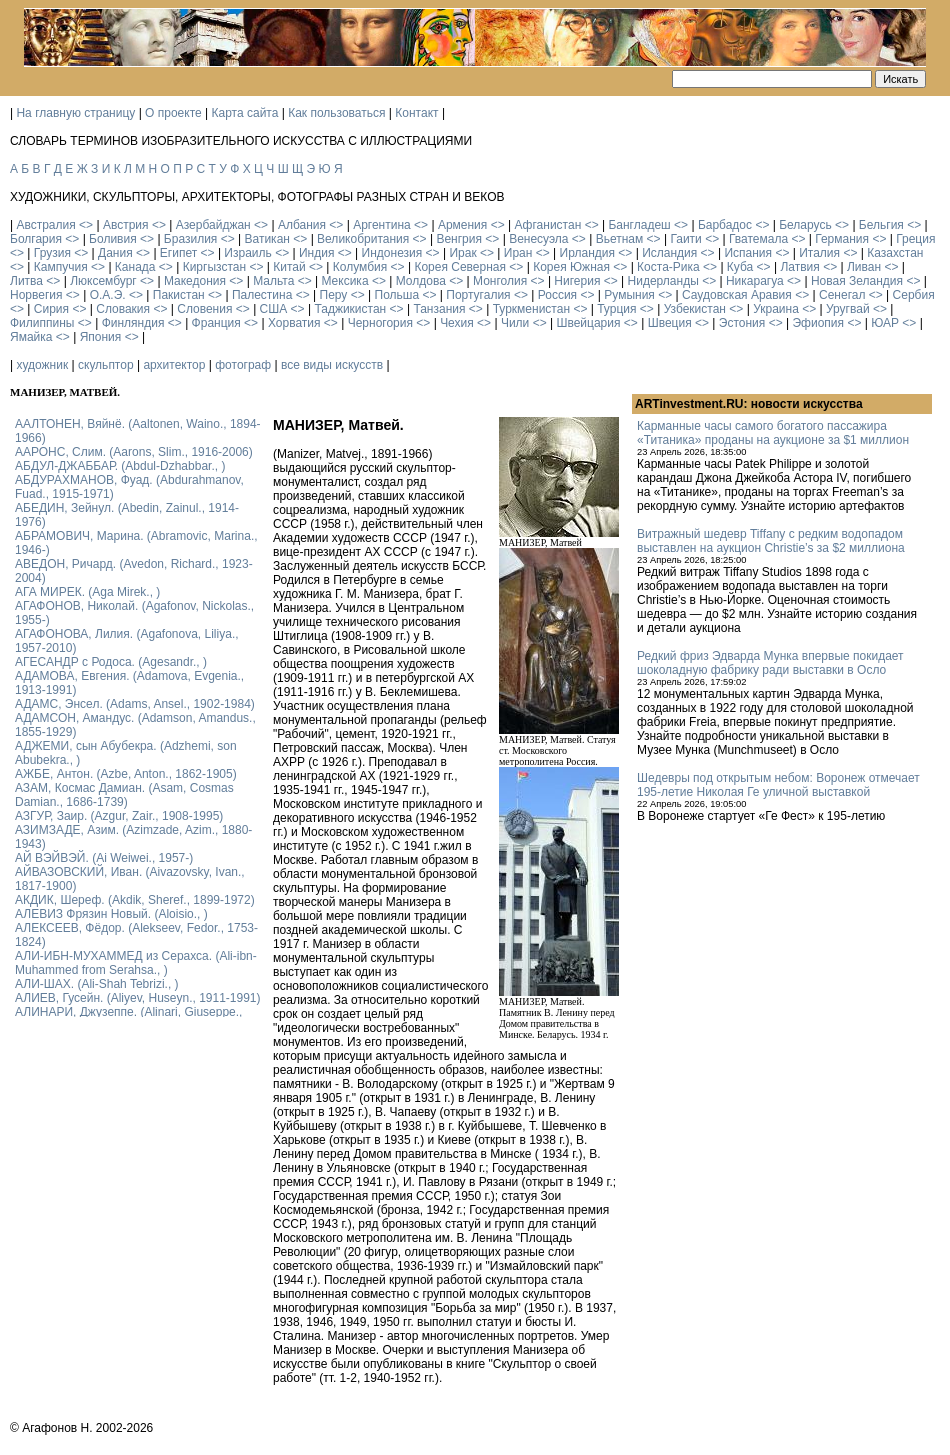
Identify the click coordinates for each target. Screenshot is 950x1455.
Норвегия (36, 295)
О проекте (173, 113)
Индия (316, 253)
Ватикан (267, 239)
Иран (518, 253)
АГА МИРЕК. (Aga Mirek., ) (87, 592)
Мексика (344, 281)
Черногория (380, 323)
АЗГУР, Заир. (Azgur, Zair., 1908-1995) (119, 816)
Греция (915, 239)
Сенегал (842, 295)
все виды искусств (332, 365)
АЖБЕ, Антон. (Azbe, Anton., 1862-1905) (126, 774)
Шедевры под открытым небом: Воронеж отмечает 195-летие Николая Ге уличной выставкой (778, 785)
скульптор (106, 365)
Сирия (51, 309)
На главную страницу (75, 113)
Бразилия (191, 239)
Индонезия (392, 253)
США (274, 309)
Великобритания (363, 239)
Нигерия (577, 281)
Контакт (416, 113)
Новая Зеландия (857, 281)
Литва (26, 281)
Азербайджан (213, 225)
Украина (776, 309)
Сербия (914, 295)
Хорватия (294, 323)
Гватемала (758, 239)
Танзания (439, 309)
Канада (135, 267)
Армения (462, 225)
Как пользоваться (336, 113)
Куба (740, 267)
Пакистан (179, 295)
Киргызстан (214, 267)
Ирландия (587, 253)
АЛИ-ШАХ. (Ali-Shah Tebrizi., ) (97, 984)
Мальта (273, 281)
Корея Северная (460, 267)
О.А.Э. (108, 295)
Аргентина (382, 225)
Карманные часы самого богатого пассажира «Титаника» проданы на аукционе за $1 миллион (773, 433)
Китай (289, 267)
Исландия (669, 253)
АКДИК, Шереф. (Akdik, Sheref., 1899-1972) (135, 900)
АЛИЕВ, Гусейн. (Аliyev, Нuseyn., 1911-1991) (138, 998)
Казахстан (895, 253)
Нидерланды (663, 281)
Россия (557, 295)
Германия (842, 239)
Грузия (52, 253)
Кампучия (61, 267)
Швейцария (588, 323)
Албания (302, 225)
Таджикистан (350, 309)
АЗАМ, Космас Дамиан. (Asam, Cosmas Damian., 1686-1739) (124, 795)
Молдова (421, 281)
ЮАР (885, 323)
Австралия (45, 225)
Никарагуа (755, 281)
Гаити (685, 239)
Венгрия (459, 239)
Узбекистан (695, 309)
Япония (101, 337)
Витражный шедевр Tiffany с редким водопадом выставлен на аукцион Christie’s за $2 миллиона (771, 541)
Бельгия (881, 225)
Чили (515, 323)
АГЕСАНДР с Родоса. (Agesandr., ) (111, 662)
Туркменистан (531, 309)
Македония (195, 281)
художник (42, 365)
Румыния (629, 295)
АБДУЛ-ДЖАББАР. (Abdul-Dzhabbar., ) (120, 466)
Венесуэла (538, 239)
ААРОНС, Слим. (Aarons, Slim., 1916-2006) (134, 452)
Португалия (478, 295)
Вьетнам (620, 239)
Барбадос (725, 225)
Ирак (462, 253)
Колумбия (360, 267)
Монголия (500, 281)
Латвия (799, 267)
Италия (819, 253)
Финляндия (133, 323)
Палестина (262, 295)
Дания (115, 253)
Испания (748, 253)
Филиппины (42, 323)
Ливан (864, 267)
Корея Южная (571, 267)
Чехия (457, 323)
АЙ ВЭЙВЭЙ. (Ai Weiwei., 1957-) (104, 858)
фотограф (243, 365)
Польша (397, 295)
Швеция (670, 323)
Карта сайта (245, 113)
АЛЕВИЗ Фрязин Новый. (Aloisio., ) (111, 914)
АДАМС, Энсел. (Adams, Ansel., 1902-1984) (135, 704)
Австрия (126, 225)
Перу (334, 295)
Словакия (123, 309)
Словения (204, 309)
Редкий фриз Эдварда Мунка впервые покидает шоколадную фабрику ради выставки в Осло (770, 663)
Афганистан (547, 225)
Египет (178, 253)
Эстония (742, 323)
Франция (216, 323)
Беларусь (805, 225)
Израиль (247, 253)
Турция (616, 309)
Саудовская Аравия (737, 295)
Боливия (113, 239)
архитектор (174, 365)
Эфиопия (818, 323)
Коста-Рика (668, 267)
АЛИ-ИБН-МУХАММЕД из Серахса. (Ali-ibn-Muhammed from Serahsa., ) (136, 963)
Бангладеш (639, 225)
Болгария (36, 239)
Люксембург (103, 281)
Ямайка (31, 337)
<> (86, 225)
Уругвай (848, 309)
